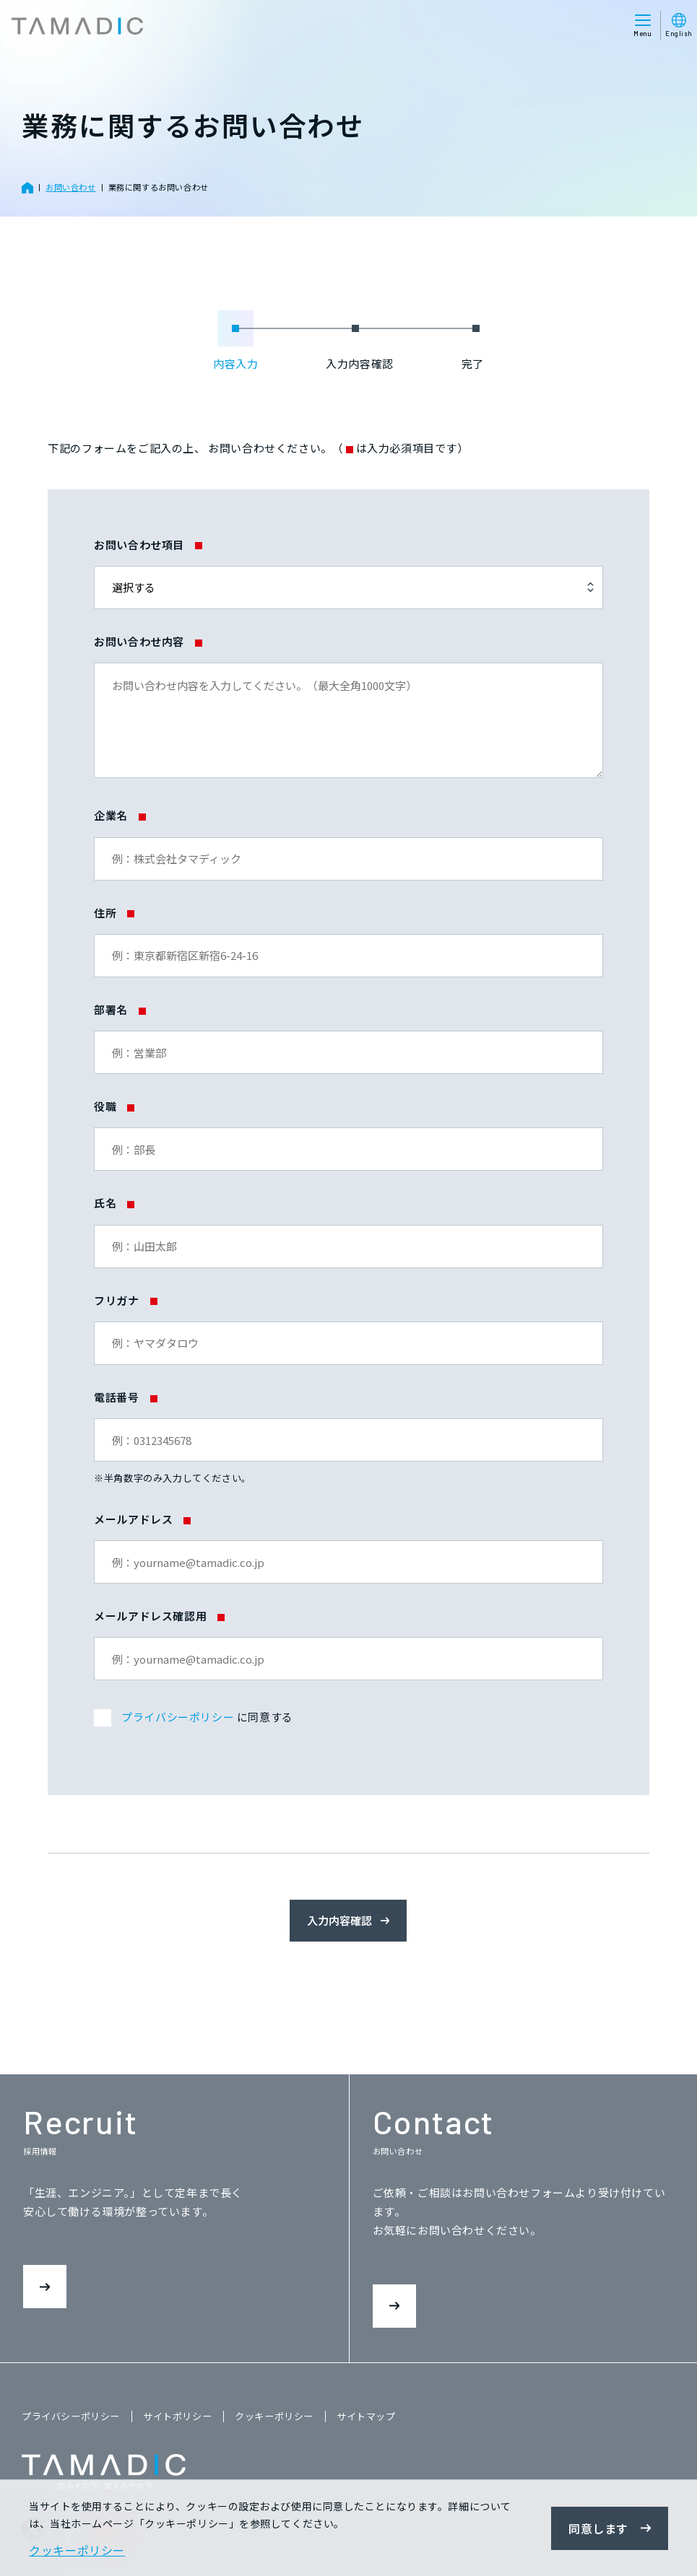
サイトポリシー (177, 2416)
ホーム (27, 187)
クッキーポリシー (274, 2416)
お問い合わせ (71, 187)
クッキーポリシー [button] (77, 2550)
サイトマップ (366, 2416)
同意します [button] (598, 2528)
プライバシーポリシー (177, 1716)
